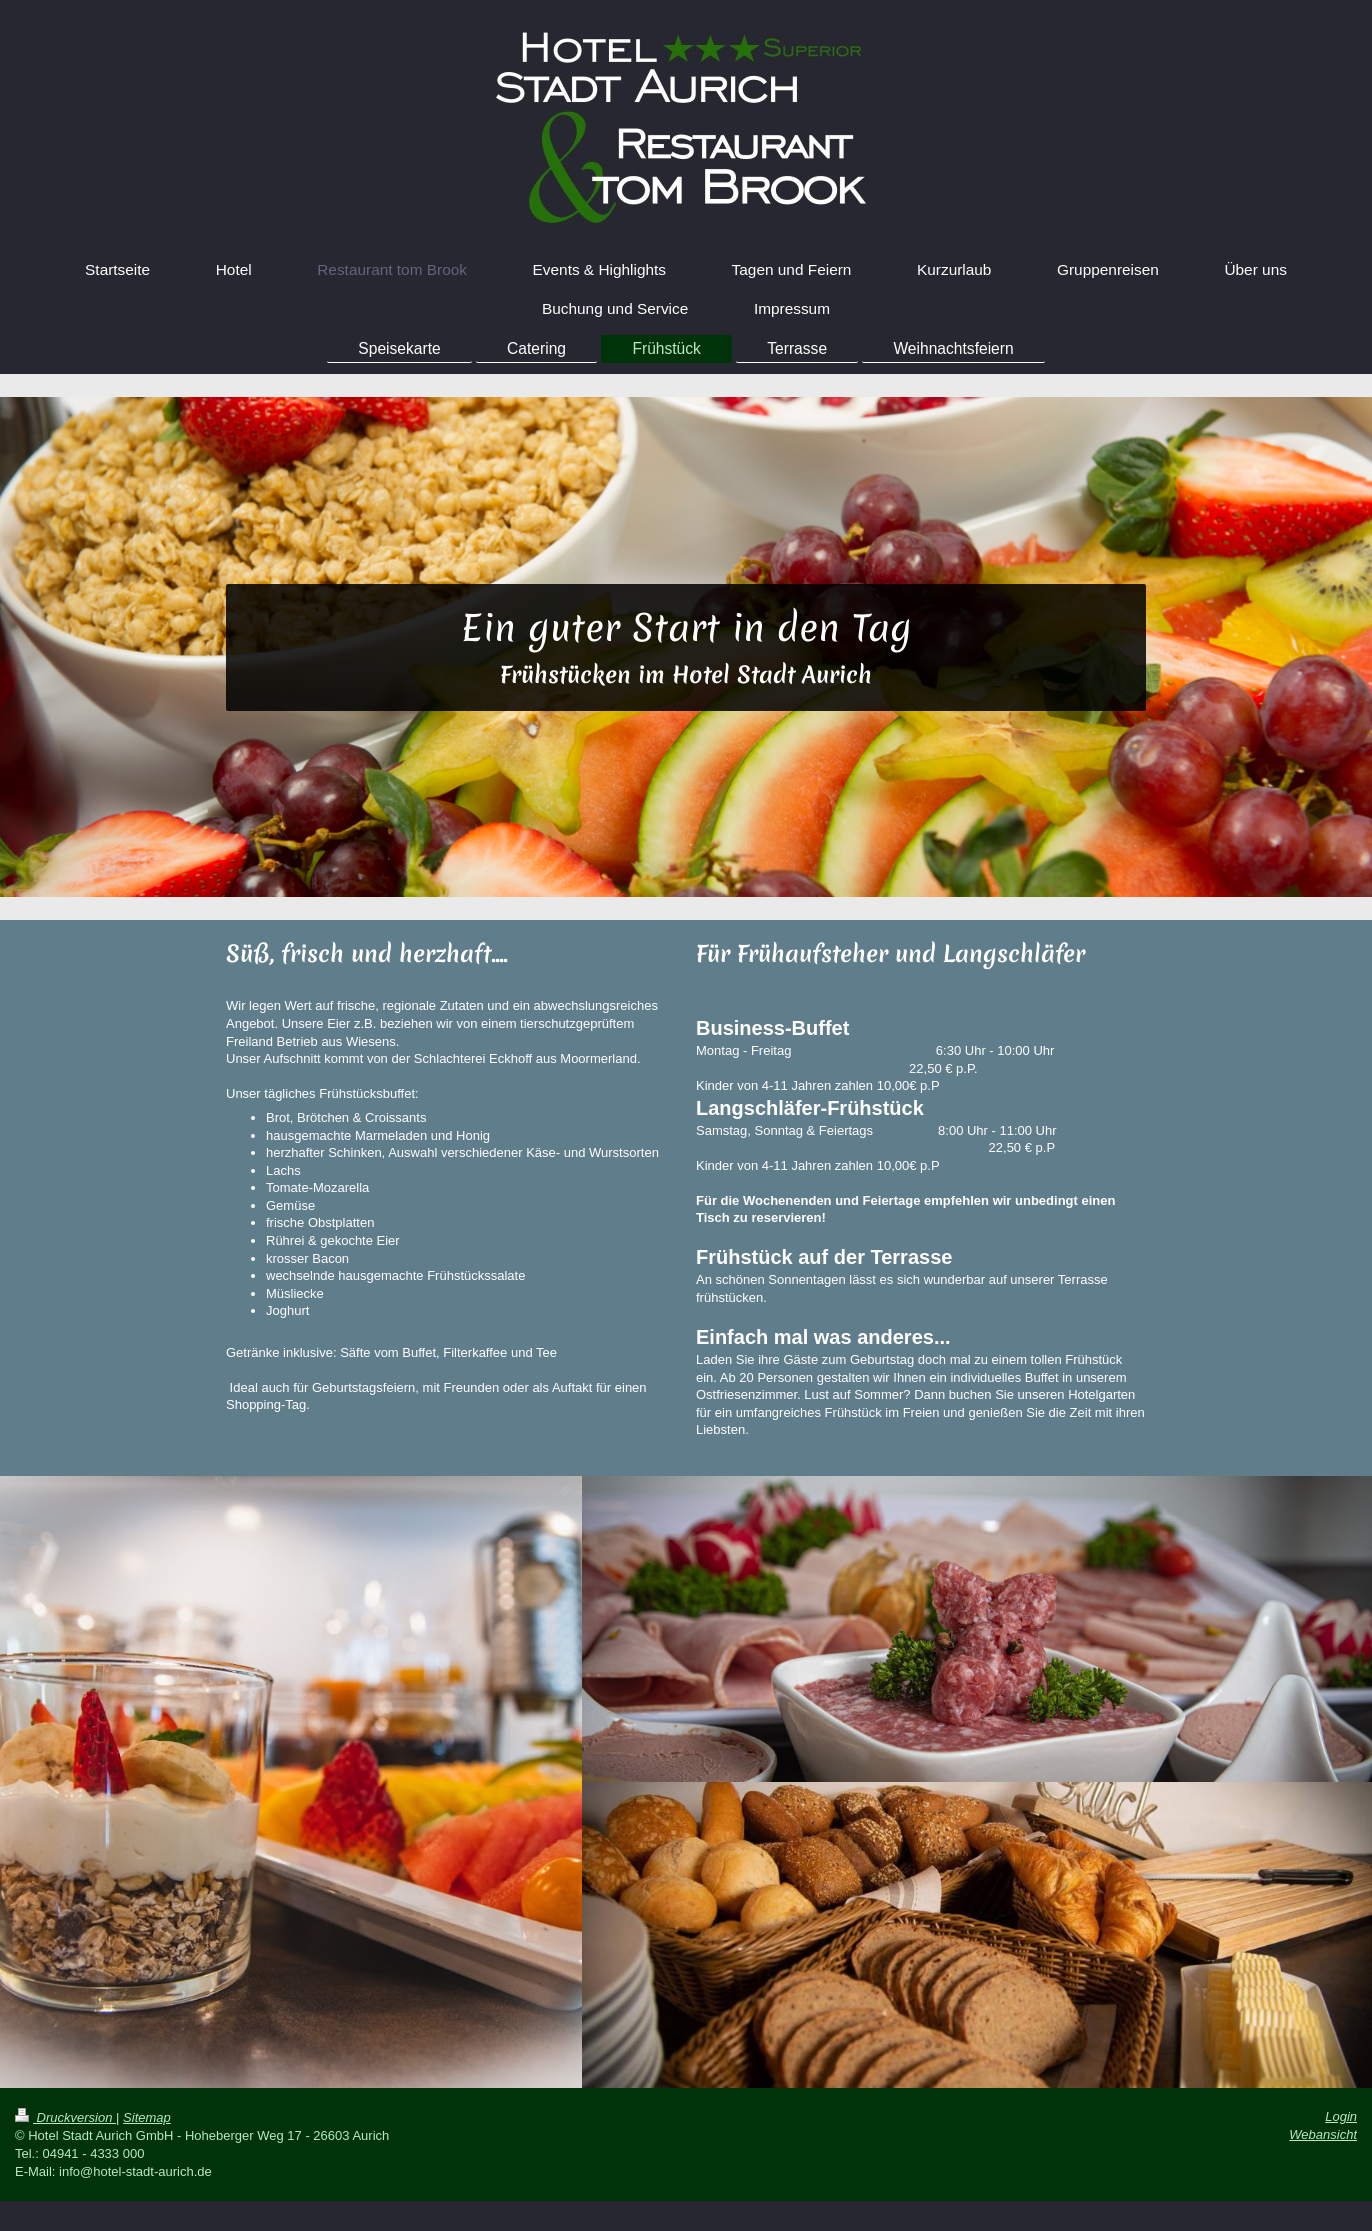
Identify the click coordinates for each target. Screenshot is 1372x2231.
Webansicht (1323, 2134)
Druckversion (65, 2117)
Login (1341, 2116)
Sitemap (147, 2117)
